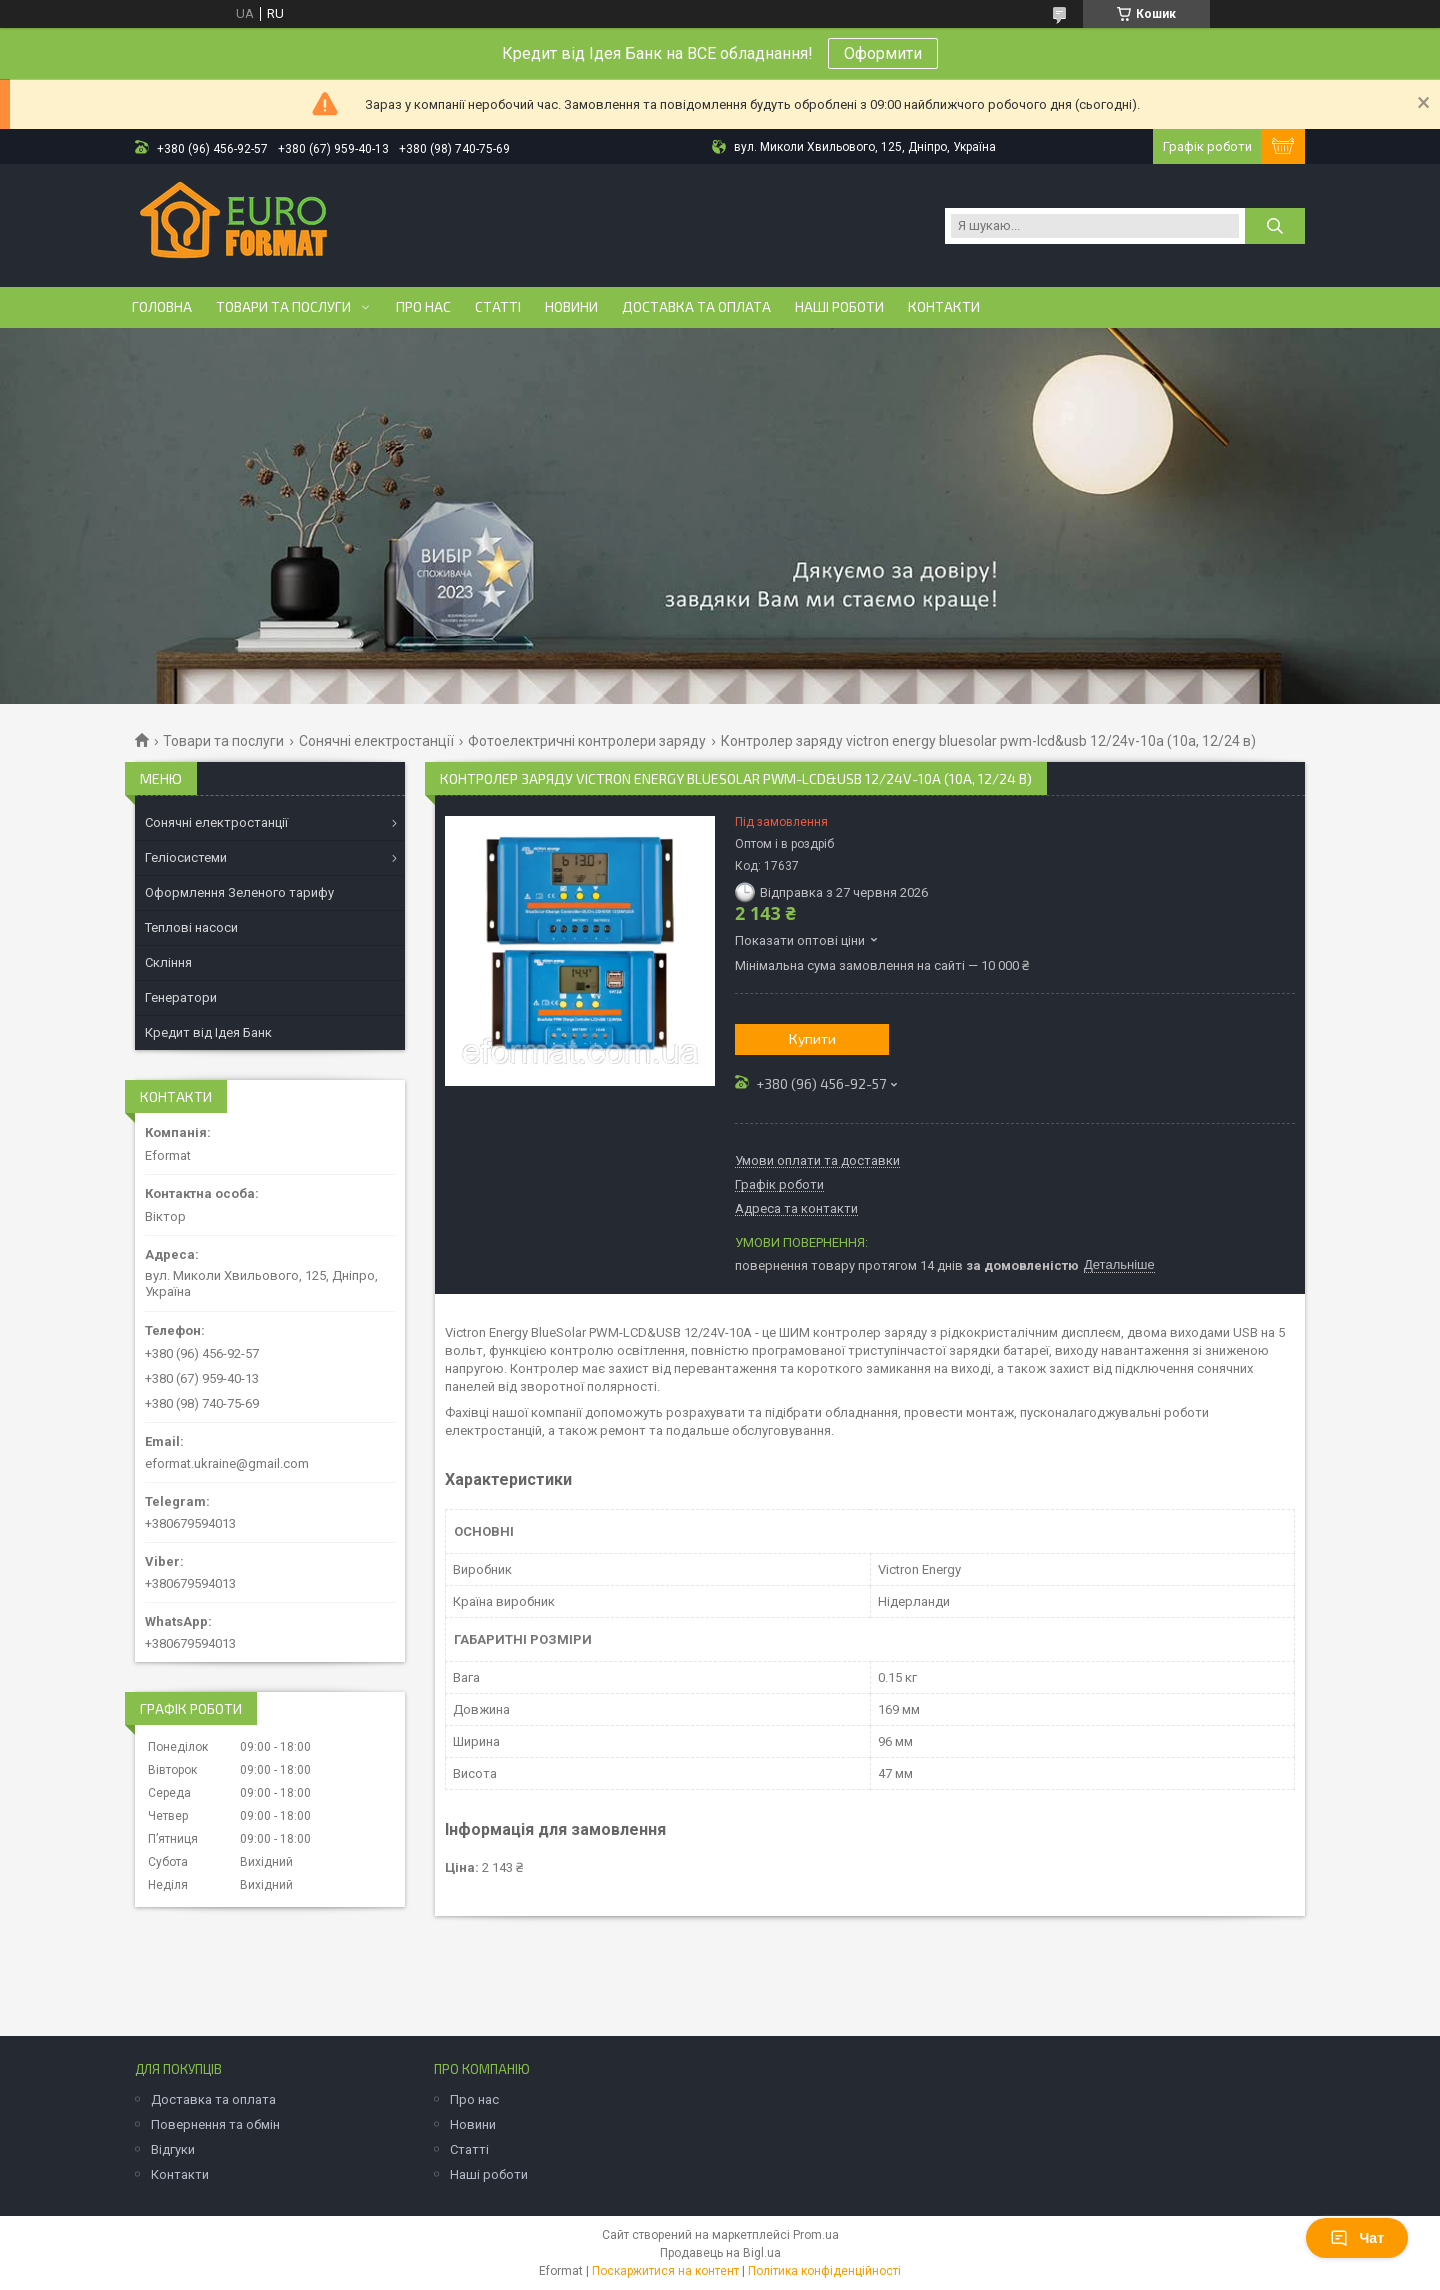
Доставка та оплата (696, 307)
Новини (571, 307)
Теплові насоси (191, 927)
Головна (162, 307)
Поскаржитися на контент (665, 2271)
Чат (1357, 2238)
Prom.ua (816, 2235)
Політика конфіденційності (824, 2271)
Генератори (181, 997)
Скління (168, 962)
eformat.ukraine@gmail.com (227, 1463)
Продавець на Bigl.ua (720, 2253)
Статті (498, 307)
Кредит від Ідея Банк (208, 1032)
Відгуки (173, 2149)
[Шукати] (1275, 226)
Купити (812, 1038)
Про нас (423, 307)
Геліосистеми (186, 857)
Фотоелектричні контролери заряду (587, 741)
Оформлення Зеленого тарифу (239, 892)
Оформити (883, 53)
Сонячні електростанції (376, 741)
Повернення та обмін (215, 2124)
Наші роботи (839, 307)
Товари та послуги (283, 307)
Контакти (944, 307)
